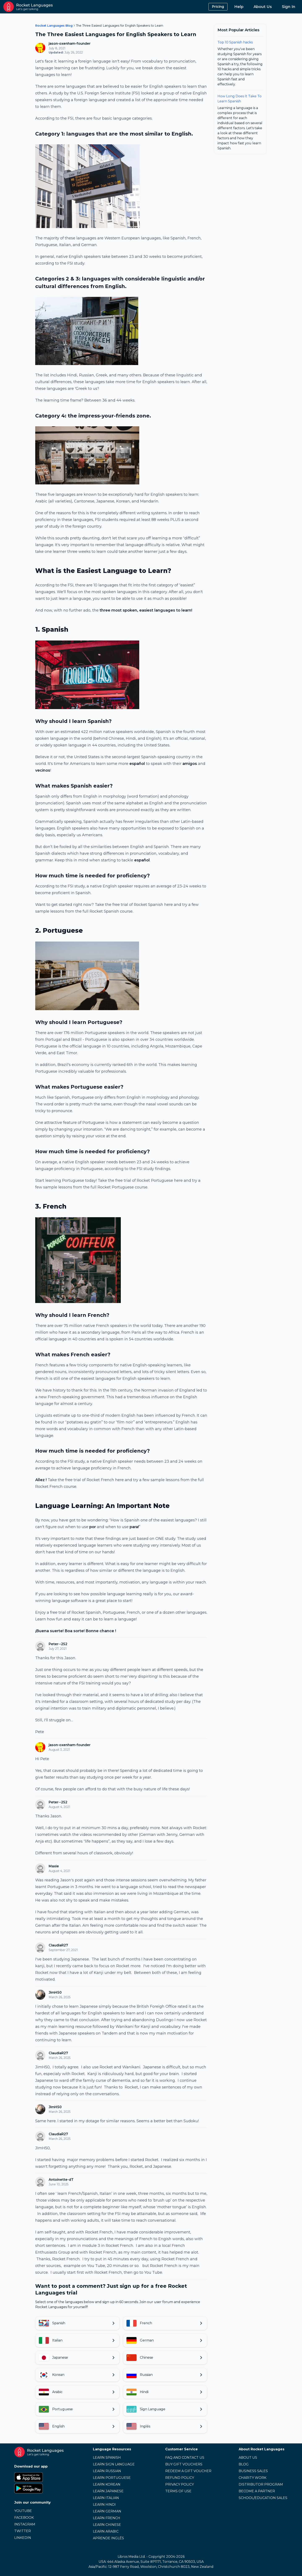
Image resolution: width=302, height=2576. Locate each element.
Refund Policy (179, 2478)
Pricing (218, 7)
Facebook (24, 2518)
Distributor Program (261, 2484)
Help (238, 6)
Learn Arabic (105, 2531)
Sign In (288, 6)
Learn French (106, 2518)
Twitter (22, 2531)
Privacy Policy (179, 2484)
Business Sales (253, 2471)
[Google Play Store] (39, 2488)
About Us (263, 6)
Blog (244, 2464)
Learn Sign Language (114, 2464)
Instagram (24, 2524)
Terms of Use (178, 2491)
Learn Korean (106, 2484)
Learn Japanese (108, 2491)
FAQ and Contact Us (184, 2458)
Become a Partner (257, 2491)
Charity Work (252, 2478)
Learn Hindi (104, 2505)
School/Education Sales (263, 2498)
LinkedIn (22, 2538)
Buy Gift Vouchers (183, 2464)
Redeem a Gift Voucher (188, 2471)
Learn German (107, 2511)
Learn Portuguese (112, 2478)
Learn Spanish (107, 2458)
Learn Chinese (107, 2525)
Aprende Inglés (108, 2538)
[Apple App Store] (39, 2477)
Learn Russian (107, 2471)
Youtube (23, 2511)
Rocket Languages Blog (54, 25)
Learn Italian (106, 2498)
